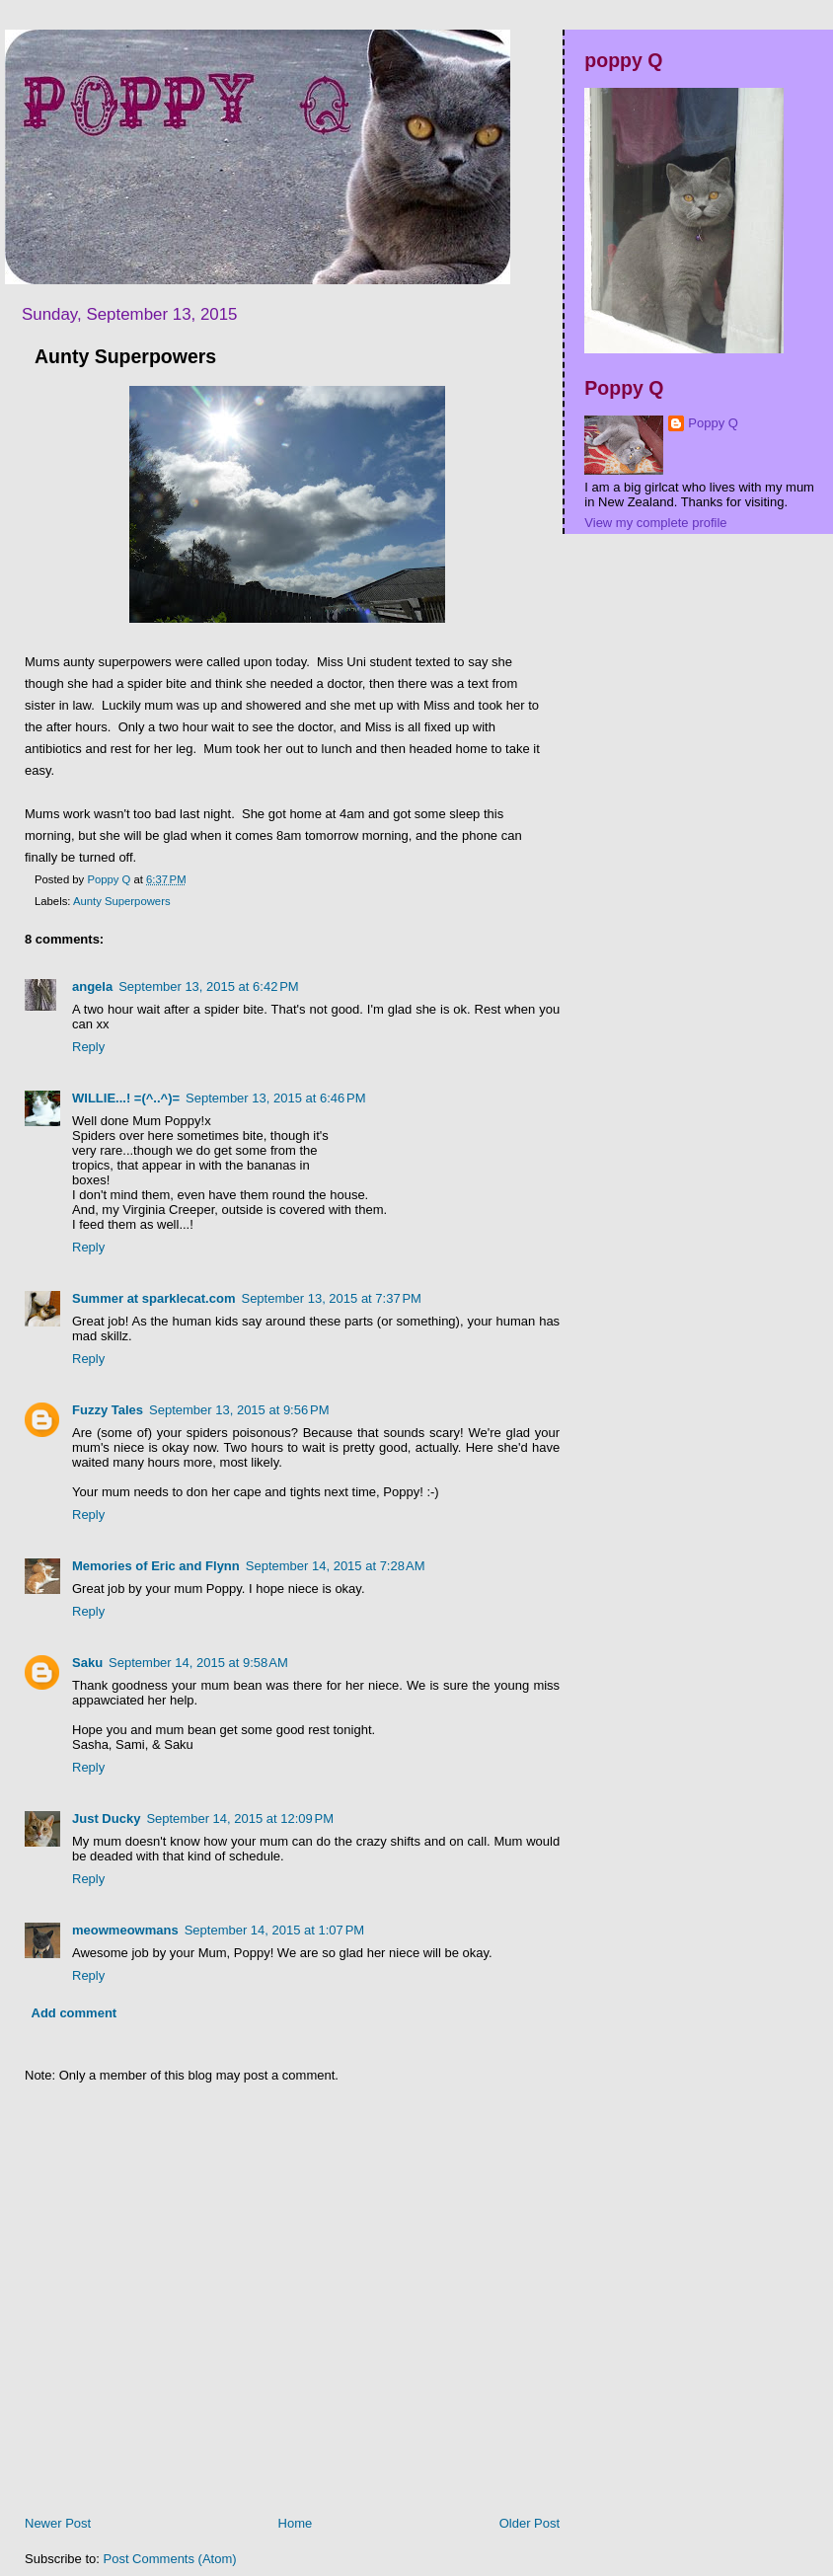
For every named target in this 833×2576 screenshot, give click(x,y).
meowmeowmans (125, 1930)
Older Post (529, 2523)
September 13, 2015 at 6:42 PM (208, 986)
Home (295, 2523)
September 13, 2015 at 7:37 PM (330, 1298)
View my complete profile (655, 522)
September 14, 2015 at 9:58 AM (198, 1662)
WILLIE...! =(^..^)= (126, 1098)
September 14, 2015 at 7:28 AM (335, 1565)
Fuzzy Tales (107, 1409)
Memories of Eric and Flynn (156, 1565)
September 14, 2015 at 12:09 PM (240, 1818)
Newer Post (58, 2523)
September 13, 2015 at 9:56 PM (239, 1409)
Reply (88, 1046)
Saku (87, 1662)
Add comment (74, 2013)
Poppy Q (713, 423)
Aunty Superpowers (122, 901)
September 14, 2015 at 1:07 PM (274, 1930)
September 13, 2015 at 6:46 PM (275, 1098)
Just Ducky (106, 1818)
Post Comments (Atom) (170, 2558)
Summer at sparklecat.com (153, 1298)
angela (92, 986)
